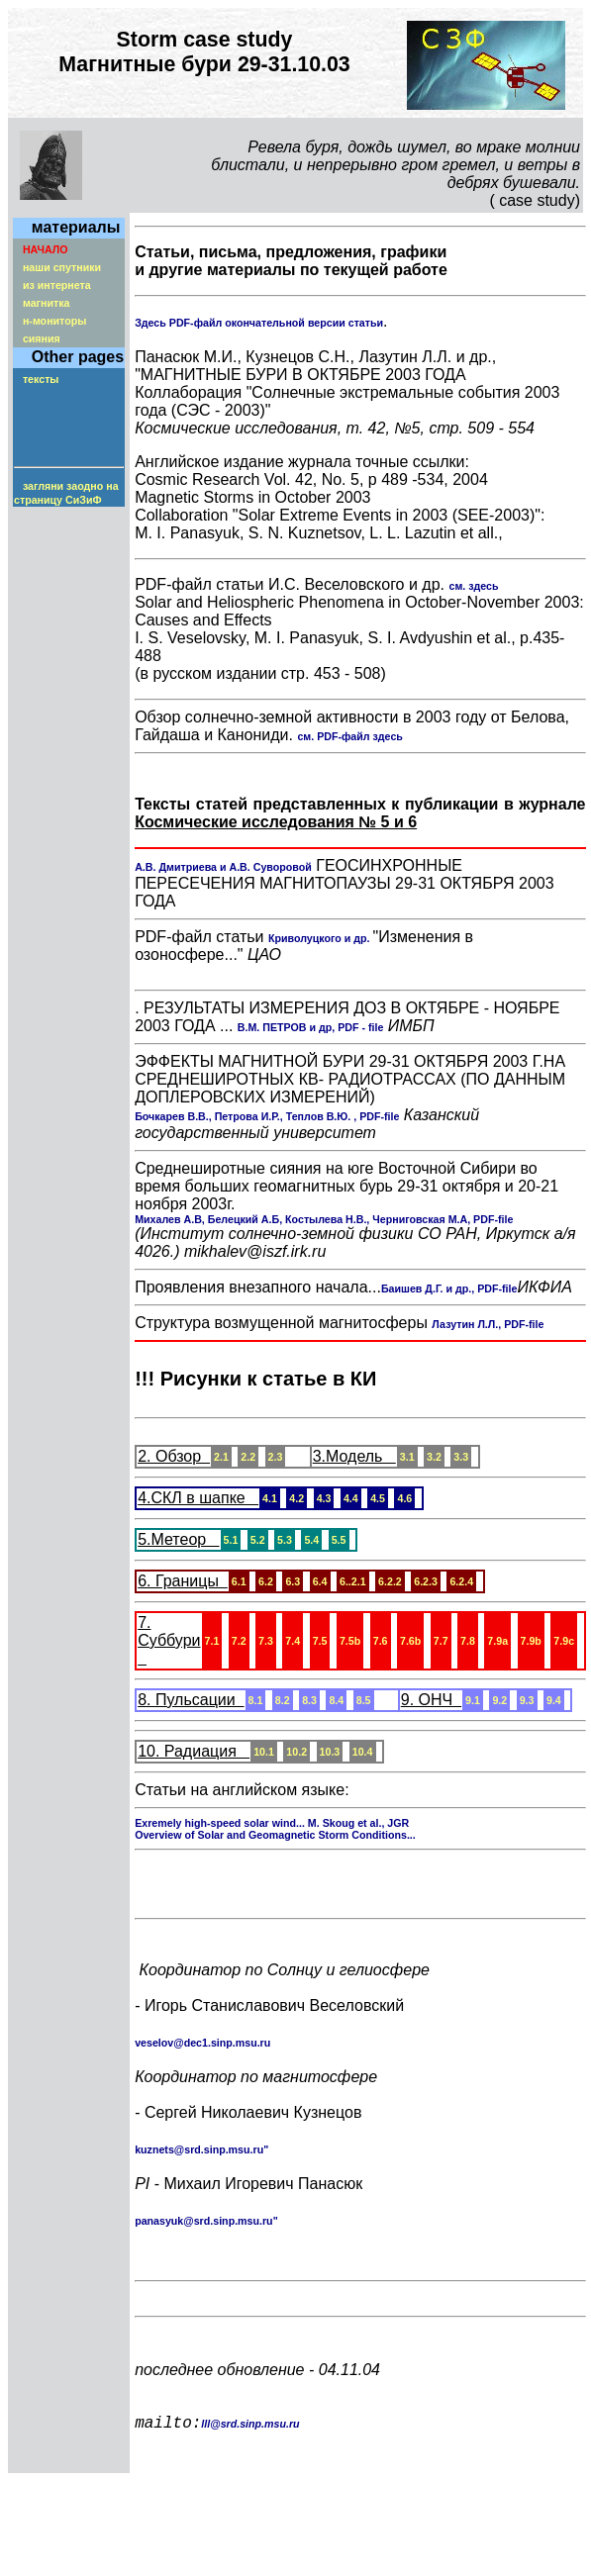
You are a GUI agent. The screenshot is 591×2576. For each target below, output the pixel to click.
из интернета (57, 285)
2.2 (248, 1457)
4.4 (351, 1498)
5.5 (339, 1540)
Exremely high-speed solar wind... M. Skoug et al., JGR (272, 1823)
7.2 (239, 1641)
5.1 (231, 1540)
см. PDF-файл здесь (349, 736)
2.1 (221, 1457)
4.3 (324, 1498)
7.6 (380, 1641)
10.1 (263, 1752)
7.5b (350, 1641)
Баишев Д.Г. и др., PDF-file (449, 1288)
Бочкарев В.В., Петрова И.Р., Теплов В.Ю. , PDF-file (267, 1116)
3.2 (434, 1457)
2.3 (275, 1457)
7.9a (497, 1641)
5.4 (311, 1540)
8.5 (363, 1700)
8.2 (282, 1700)
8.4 (336, 1700)
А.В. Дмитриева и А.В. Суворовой (223, 867)
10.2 (296, 1752)
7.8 (467, 1641)
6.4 (320, 1581)
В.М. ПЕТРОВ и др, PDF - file (311, 1027)
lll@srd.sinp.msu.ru (250, 2451)
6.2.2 (390, 1581)
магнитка (46, 303)
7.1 (212, 1641)
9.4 (553, 1700)
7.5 (320, 1641)
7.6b (410, 1641)
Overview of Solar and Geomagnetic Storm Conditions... (275, 1835)
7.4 (292, 1641)
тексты (41, 379)
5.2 (257, 1540)
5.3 (284, 1540)
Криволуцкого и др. (320, 938)
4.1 (269, 1498)
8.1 (255, 1700)
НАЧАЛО (45, 249)
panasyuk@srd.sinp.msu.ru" (206, 2225)
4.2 (296, 1498)
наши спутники (62, 267)
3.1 (407, 1457)
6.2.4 (461, 1581)
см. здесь (473, 586)
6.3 (292, 1581)
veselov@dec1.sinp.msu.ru (202, 2046)
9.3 (527, 1700)
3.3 (460, 1457)
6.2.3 (426, 1581)
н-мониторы (54, 321)
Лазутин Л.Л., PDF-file (487, 1324)
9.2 (499, 1700)
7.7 (441, 1641)
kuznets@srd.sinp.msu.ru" (201, 2153)
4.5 (377, 1498)
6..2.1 (353, 1581)
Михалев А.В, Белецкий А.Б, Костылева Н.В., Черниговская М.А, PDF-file (324, 1219)
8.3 (309, 1700)
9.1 (472, 1700)
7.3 (265, 1641)
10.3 (330, 1752)
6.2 (265, 1581)
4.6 (404, 1498)
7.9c (563, 1641)
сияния (41, 338)
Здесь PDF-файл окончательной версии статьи (259, 323)
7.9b (531, 1641)
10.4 (362, 1752)
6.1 (239, 1581)
